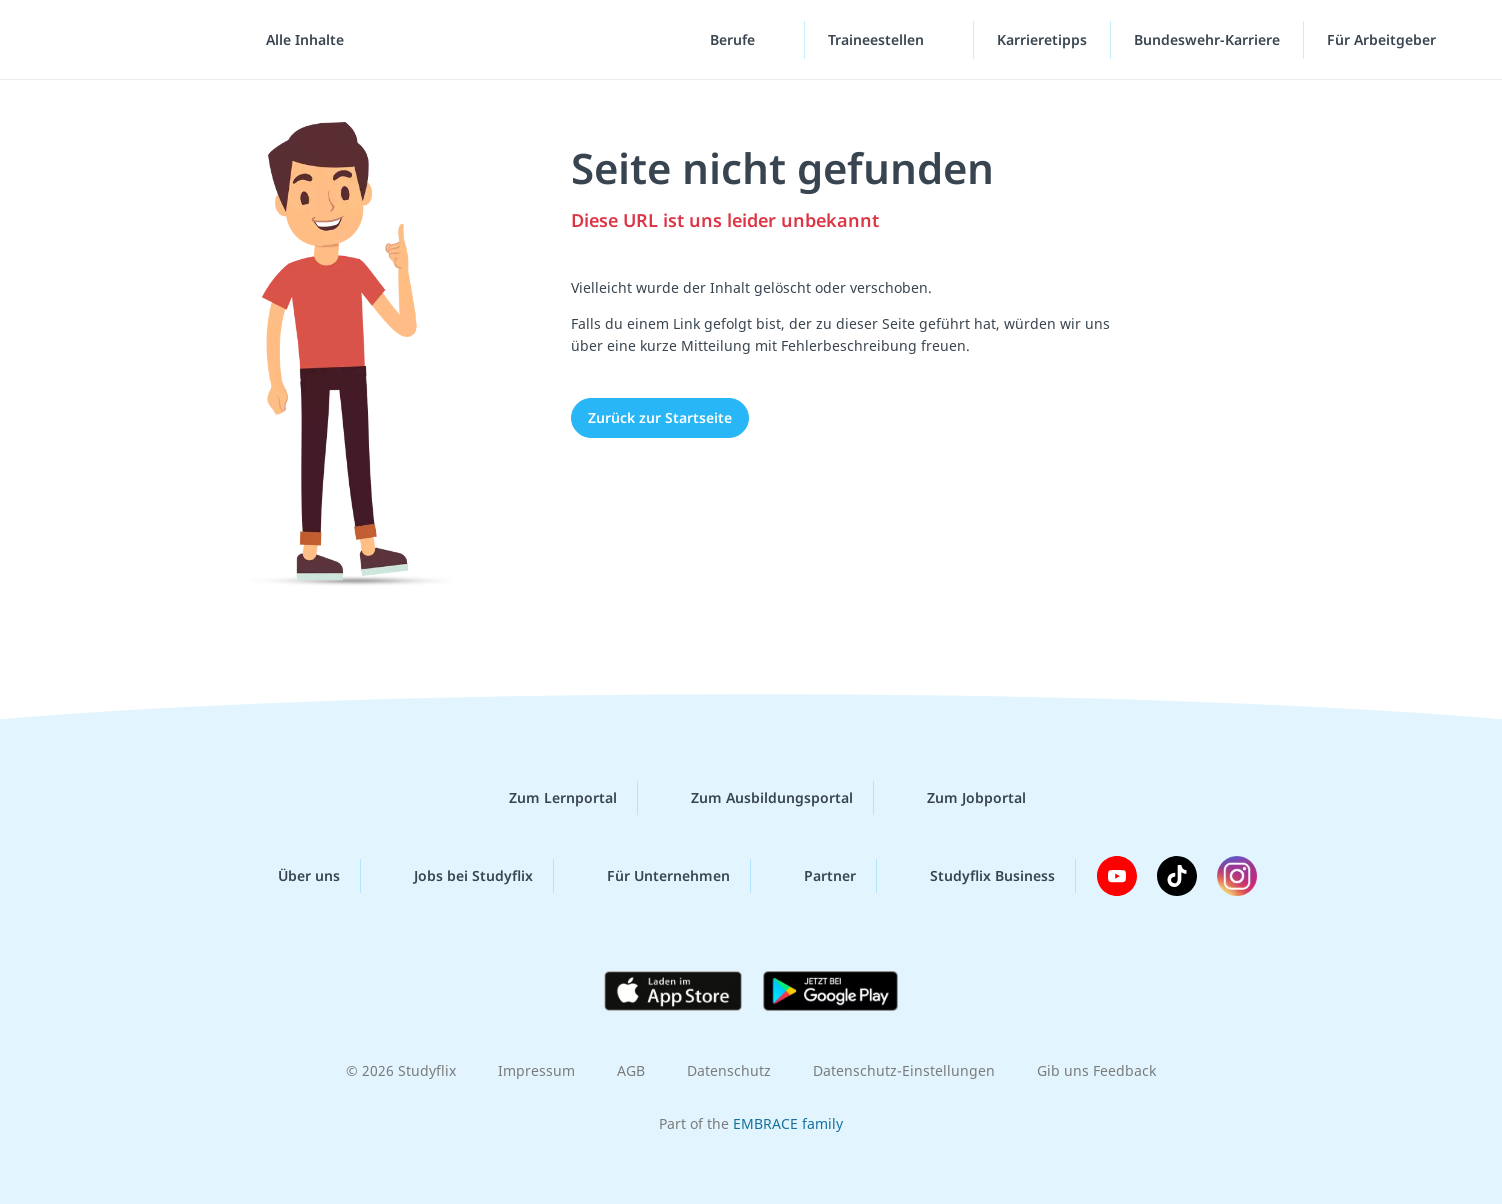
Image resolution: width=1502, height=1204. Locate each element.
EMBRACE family (788, 1123)
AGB (631, 1070)
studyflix (133, 39)
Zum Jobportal (960, 798)
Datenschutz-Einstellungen (904, 1070)
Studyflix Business (976, 876)
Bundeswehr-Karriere (1207, 39)
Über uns (293, 876)
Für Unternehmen (652, 876)
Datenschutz (729, 1070)
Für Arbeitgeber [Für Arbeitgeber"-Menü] (1383, 39)
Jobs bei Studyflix (457, 876)
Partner (814, 876)
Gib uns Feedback (1096, 1070)
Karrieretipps (1042, 39)
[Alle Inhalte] (298, 40)
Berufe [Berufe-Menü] (734, 39)
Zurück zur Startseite (660, 417)
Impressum (536, 1070)
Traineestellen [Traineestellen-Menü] (878, 39)
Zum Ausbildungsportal (756, 798)
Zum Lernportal (547, 798)
